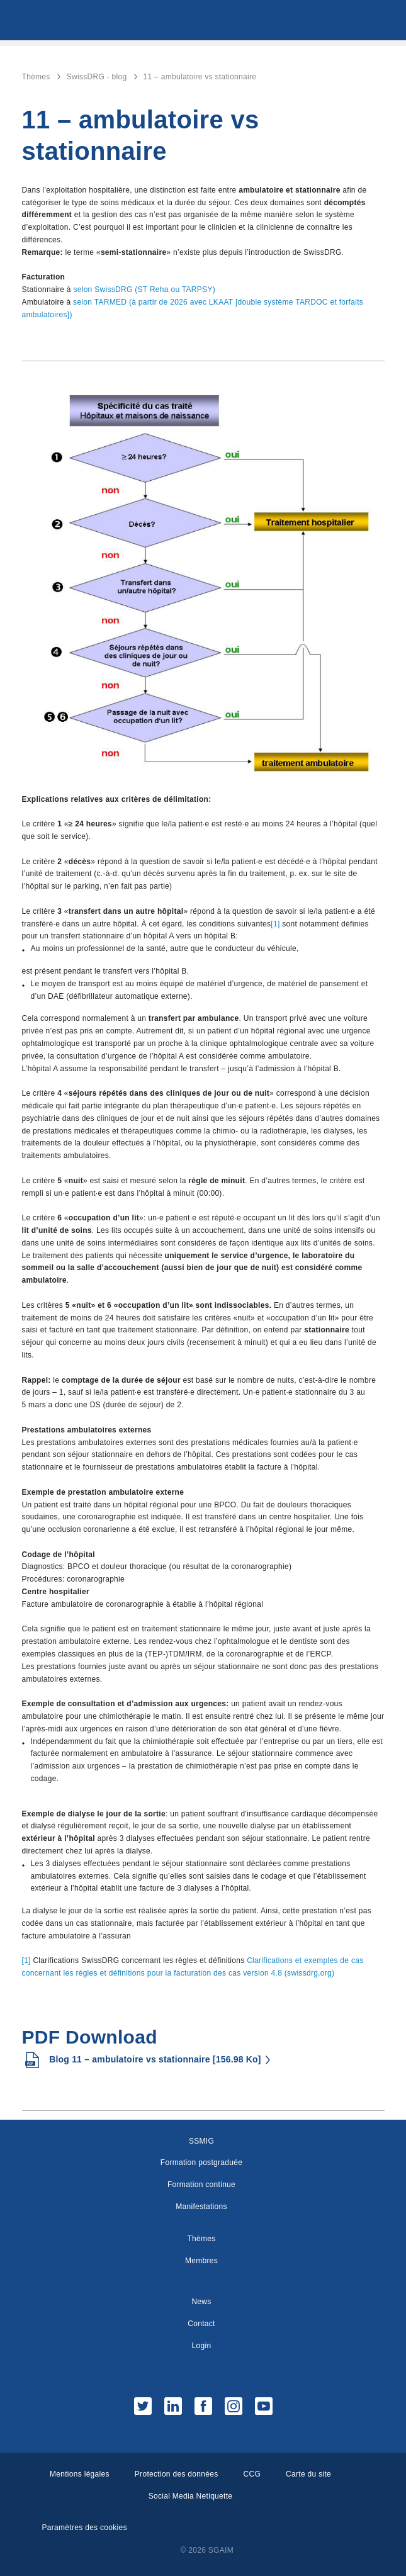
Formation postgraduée (201, 2162)
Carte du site (308, 2474)
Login (201, 2345)
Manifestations (201, 2206)
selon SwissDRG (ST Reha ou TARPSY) (144, 289)
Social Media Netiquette (191, 2496)
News (201, 2301)
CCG (252, 2474)
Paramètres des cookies (84, 2527)
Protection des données (176, 2474)
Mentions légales (80, 2474)
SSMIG (201, 2141)
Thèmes (36, 76)
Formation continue (201, 2184)
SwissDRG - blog (97, 76)
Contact (201, 2323)
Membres (201, 2260)
